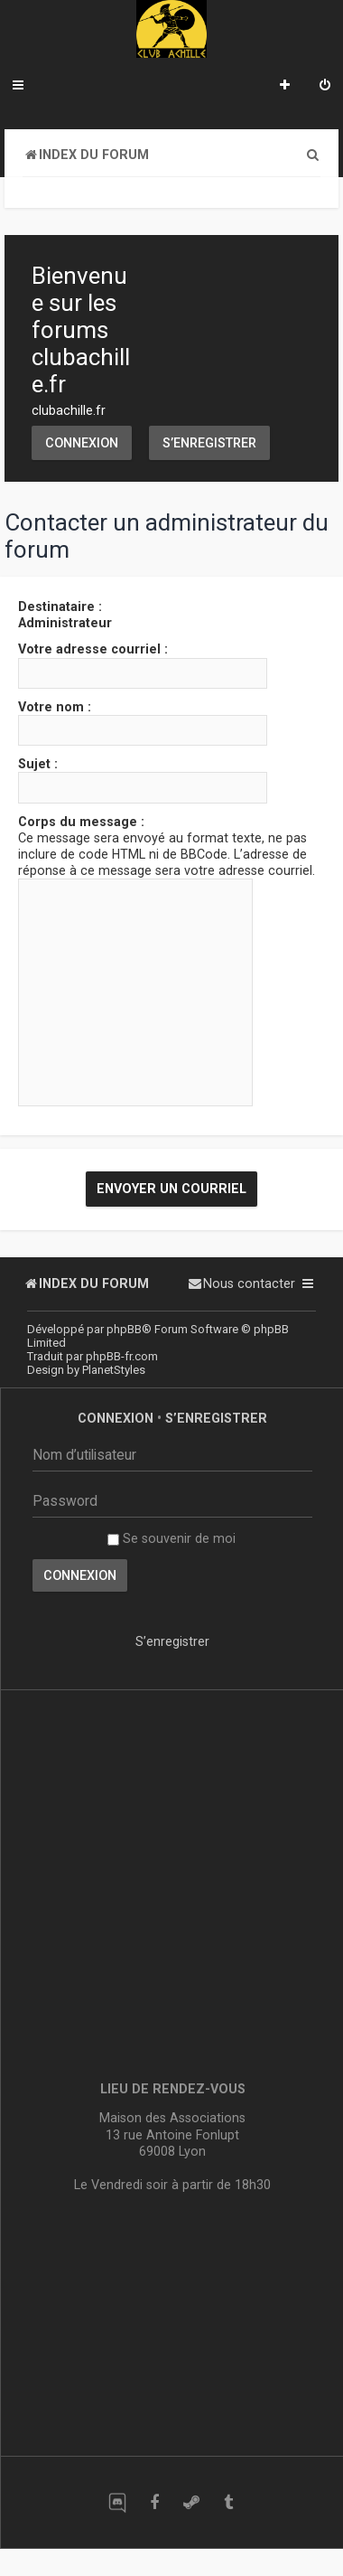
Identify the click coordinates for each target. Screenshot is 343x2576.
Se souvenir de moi (171, 1538)
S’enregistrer (209, 443)
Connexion (81, 443)
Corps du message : (81, 821)
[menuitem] (325, 87)
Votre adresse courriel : (93, 649)
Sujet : (38, 764)
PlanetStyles (113, 1370)
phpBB (124, 1329)
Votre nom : (54, 707)
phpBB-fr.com (122, 1356)
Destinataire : (60, 606)
